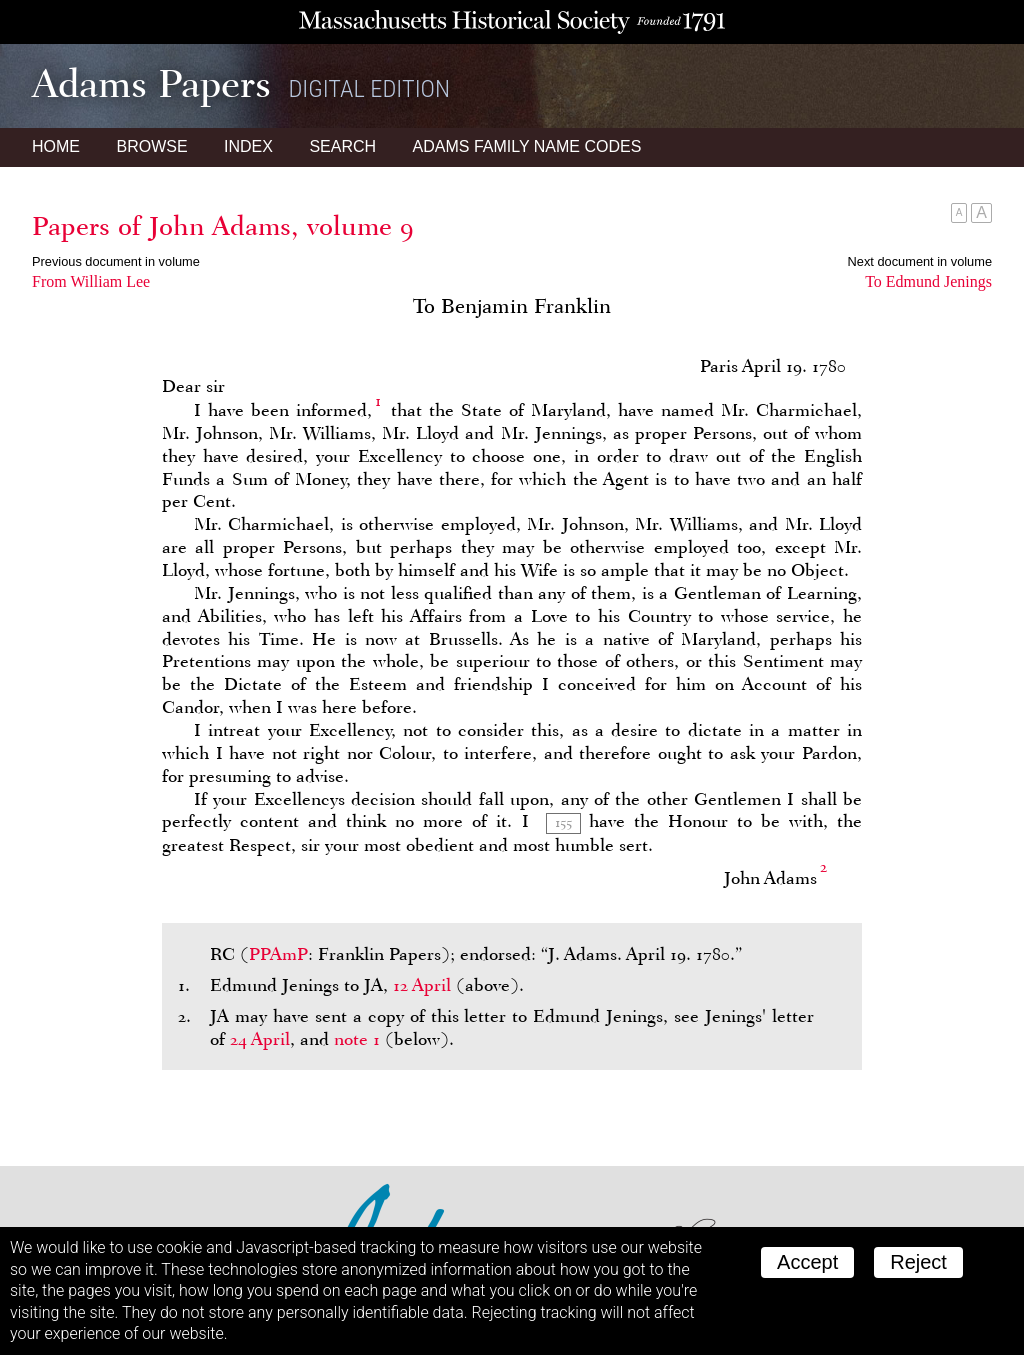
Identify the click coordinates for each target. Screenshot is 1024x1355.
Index (248, 146)
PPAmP (278, 954)
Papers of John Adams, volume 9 (223, 226)
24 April (260, 1039)
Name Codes (527, 146)
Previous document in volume (116, 261)
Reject (918, 1262)
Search (342, 146)
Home (56, 146)
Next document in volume (920, 261)
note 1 (357, 1039)
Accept (807, 1262)
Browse (151, 146)
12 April (422, 985)
